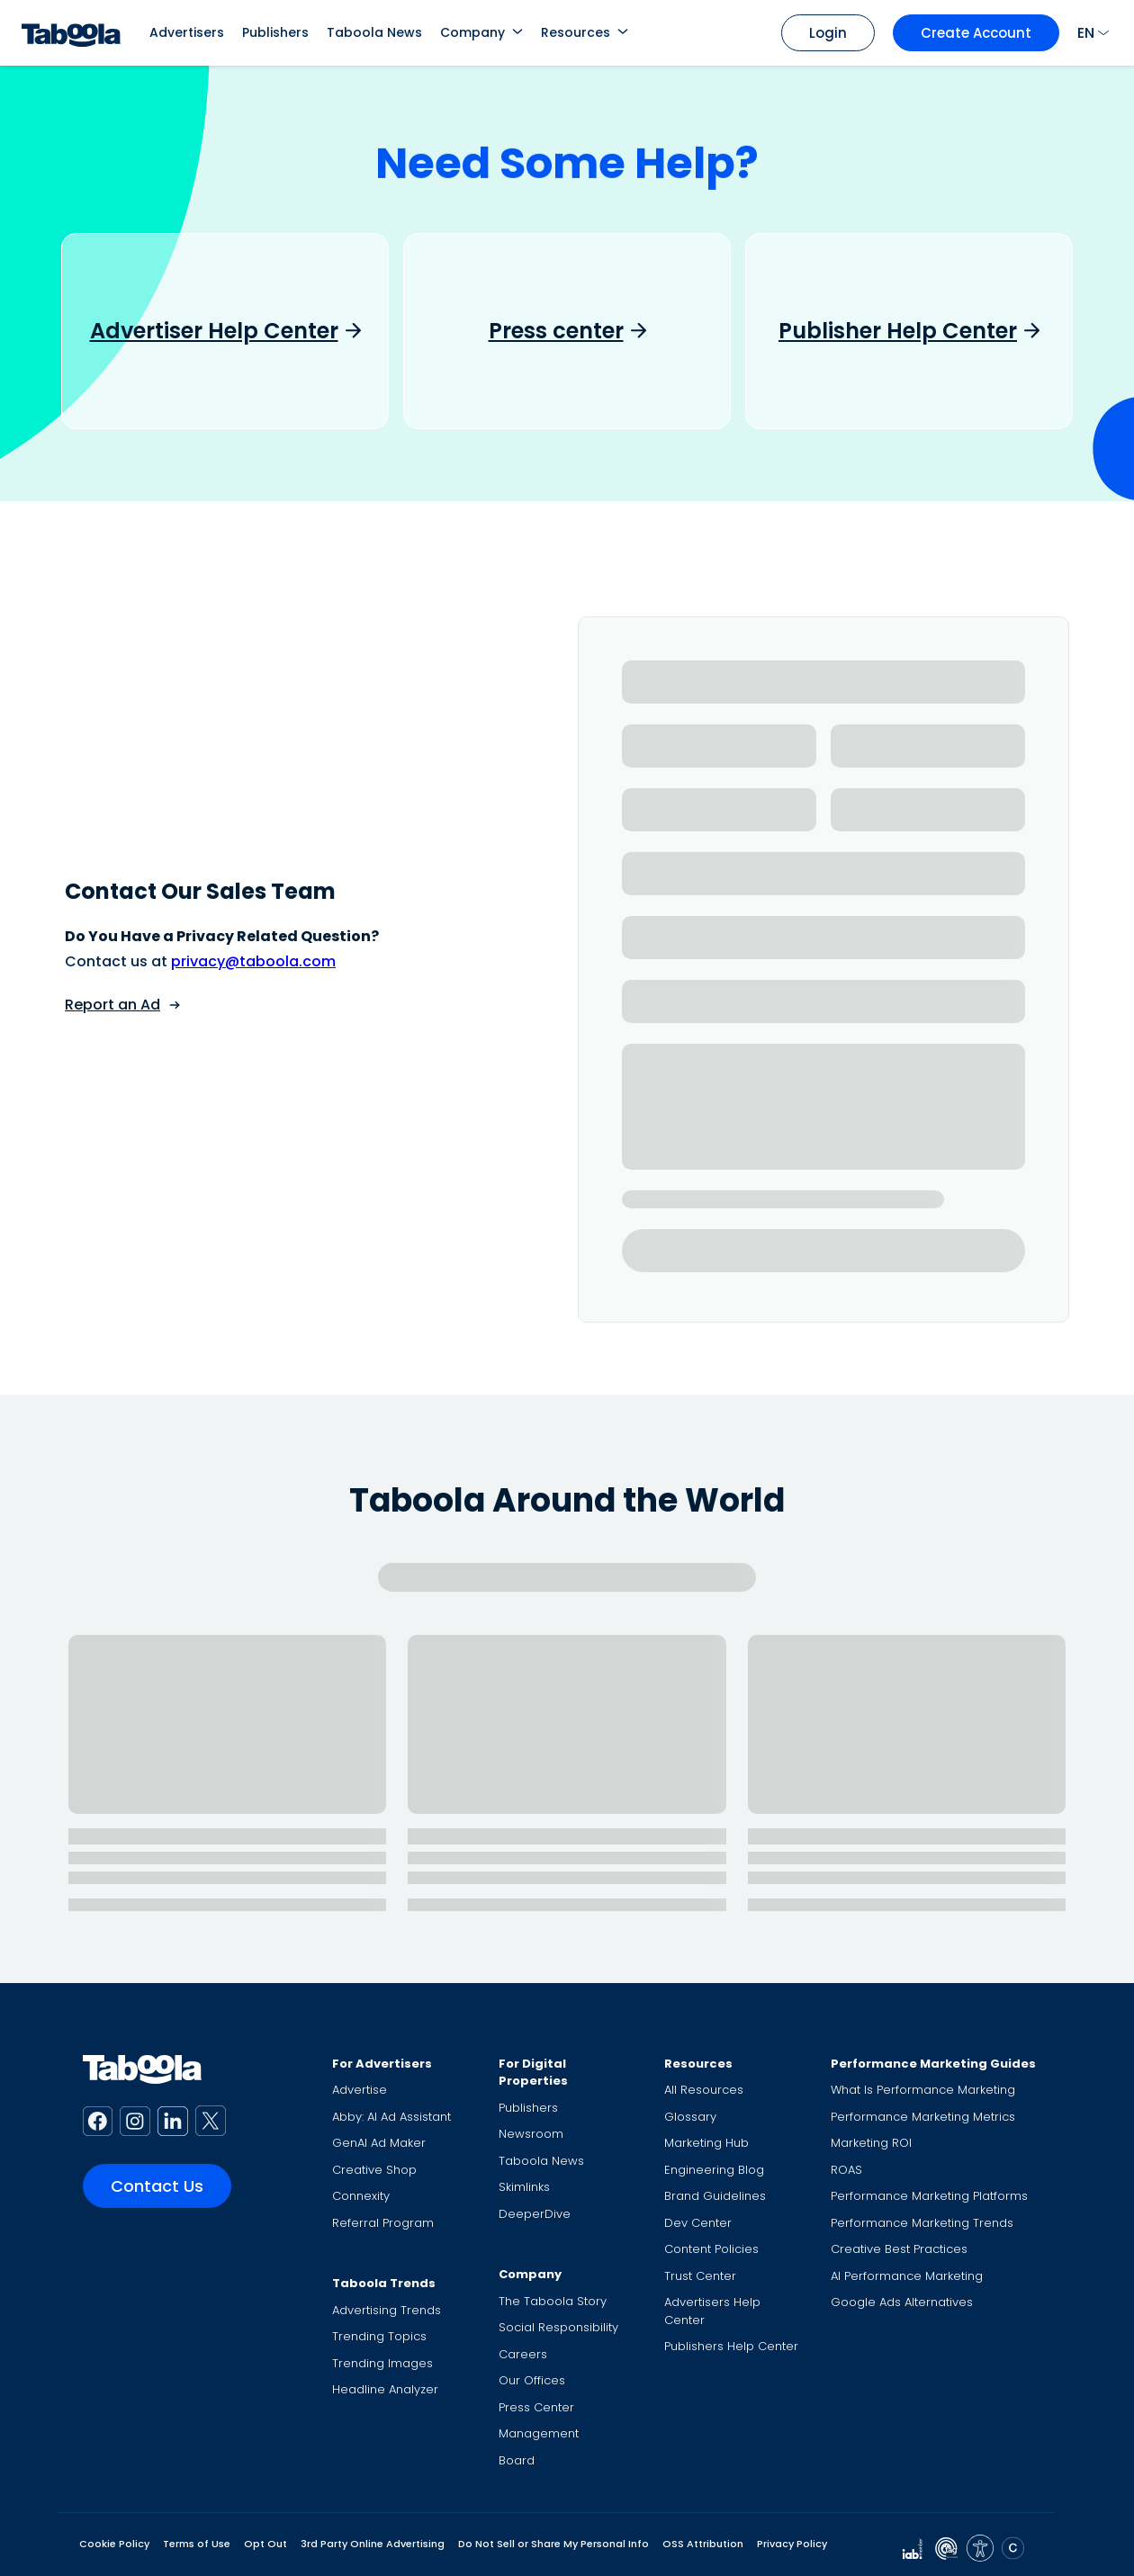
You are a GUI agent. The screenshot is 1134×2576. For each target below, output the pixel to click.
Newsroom (531, 2133)
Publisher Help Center (897, 331)
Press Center (536, 2407)
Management (539, 2433)
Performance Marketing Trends (922, 2222)
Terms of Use (196, 2543)
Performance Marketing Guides (933, 2063)
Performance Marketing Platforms (929, 2195)
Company (472, 32)
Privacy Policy (792, 2543)
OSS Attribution (702, 2543)
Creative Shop (374, 2169)
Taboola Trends (384, 2283)
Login (828, 32)
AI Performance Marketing (907, 2275)
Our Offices (532, 2380)
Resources (575, 32)
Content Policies (711, 2248)
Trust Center (700, 2275)
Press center (556, 331)
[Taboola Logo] (71, 32)
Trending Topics (379, 2336)
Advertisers (186, 32)
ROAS (846, 2169)
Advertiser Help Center (214, 331)
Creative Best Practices (899, 2248)
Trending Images (382, 2363)
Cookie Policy (114, 2543)
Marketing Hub (706, 2142)
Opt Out (265, 2543)
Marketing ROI (871, 2142)
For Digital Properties (533, 2072)
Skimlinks (524, 2186)
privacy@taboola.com (253, 961)
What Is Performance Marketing (923, 2089)
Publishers (275, 32)
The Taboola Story (553, 2301)
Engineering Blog (714, 2169)
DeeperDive (535, 2213)
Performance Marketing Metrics (923, 2116)
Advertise (359, 2089)
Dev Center (698, 2222)
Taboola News (374, 32)
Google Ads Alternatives (902, 2302)
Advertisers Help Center (712, 2311)
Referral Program (383, 2222)
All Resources (703, 2089)
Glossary (690, 2116)
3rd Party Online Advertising (373, 2543)
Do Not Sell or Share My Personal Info (553, 2543)
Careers (523, 2354)
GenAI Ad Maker (379, 2142)
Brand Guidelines (715, 2195)
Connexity (361, 2195)
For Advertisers (382, 2063)
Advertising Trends (386, 2310)
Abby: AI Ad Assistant (391, 2116)
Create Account (976, 32)
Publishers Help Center (731, 2346)
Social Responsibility (558, 2327)
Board (517, 2460)
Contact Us (157, 2186)
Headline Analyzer (385, 2389)
